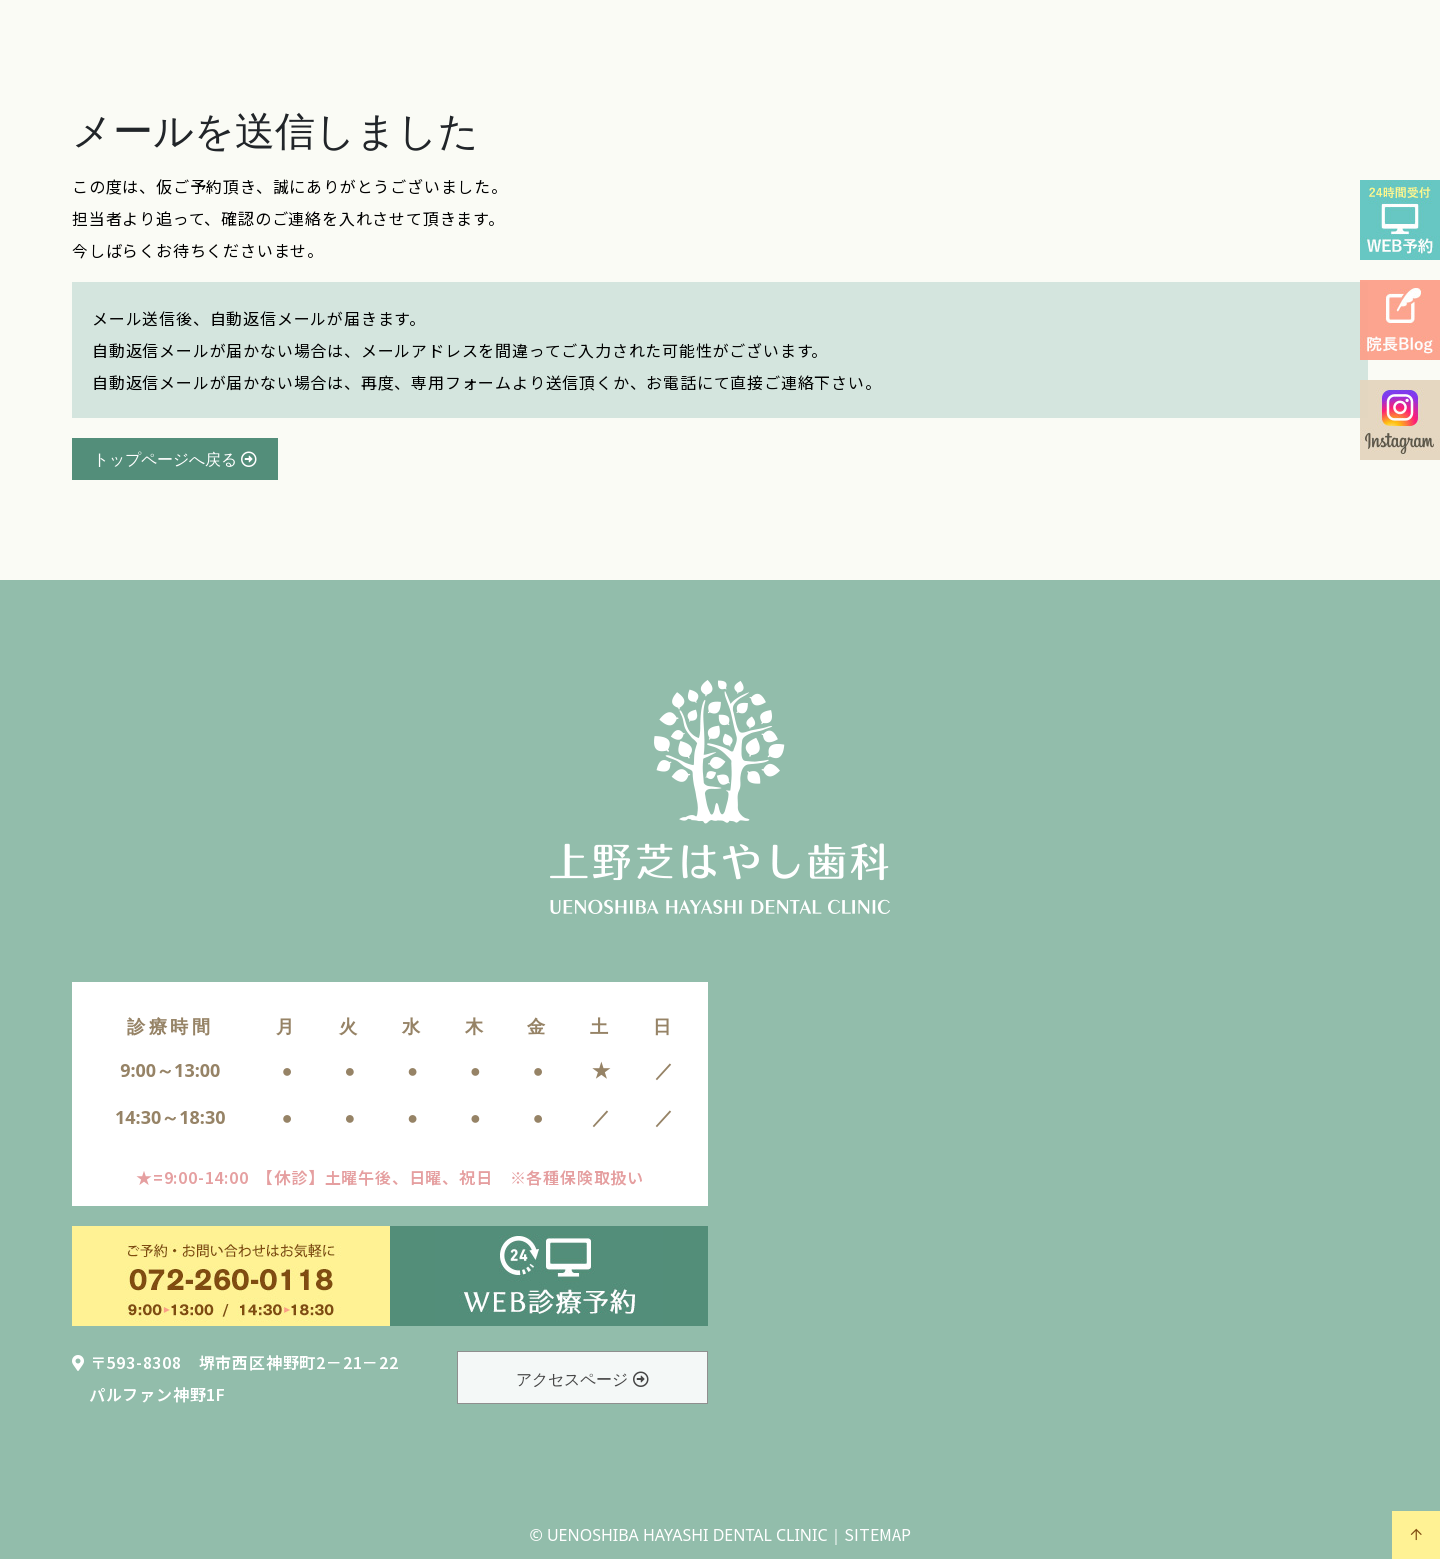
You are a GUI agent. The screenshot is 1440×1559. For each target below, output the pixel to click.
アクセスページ (582, 1379)
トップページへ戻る (175, 459)
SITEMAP (877, 1534)
